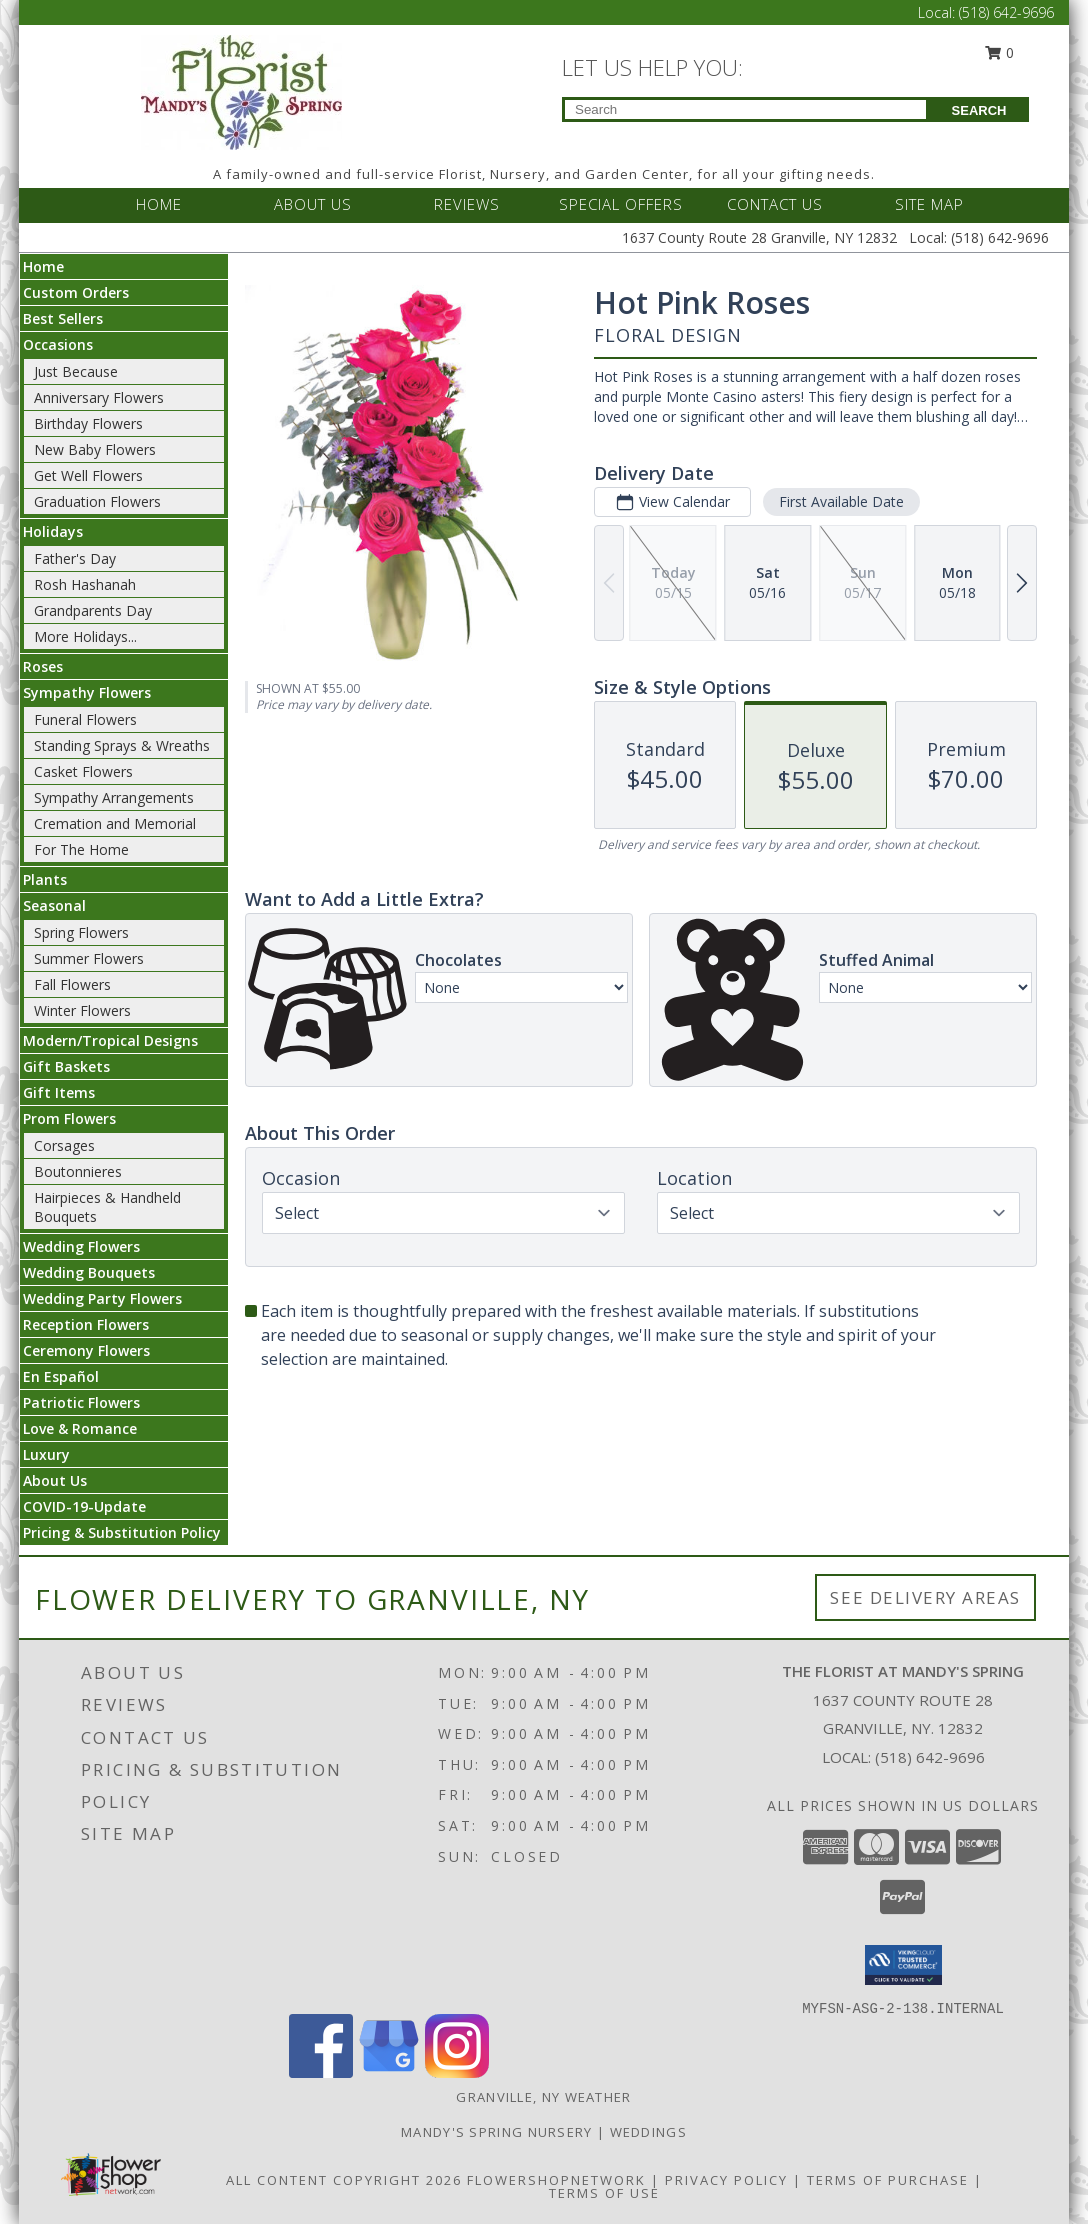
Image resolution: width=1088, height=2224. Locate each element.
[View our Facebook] (321, 2072)
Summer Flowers (89, 958)
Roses (43, 666)
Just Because (76, 371)
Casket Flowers (83, 771)
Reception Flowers (86, 1324)
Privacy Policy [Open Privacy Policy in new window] (726, 2180)
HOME (159, 204)
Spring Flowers (81, 932)
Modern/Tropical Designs (110, 1040)
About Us (55, 1480)
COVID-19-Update (84, 1506)
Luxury (46, 1454)
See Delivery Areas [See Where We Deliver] (925, 1597)
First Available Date (841, 501)
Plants (45, 879)
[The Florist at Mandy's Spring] (241, 90)
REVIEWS (467, 204)
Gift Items (59, 1092)
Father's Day (75, 558)
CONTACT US (775, 204)
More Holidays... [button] (85, 636)
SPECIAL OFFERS (621, 204)
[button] (903, 1965)
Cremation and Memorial (115, 823)
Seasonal (54, 905)
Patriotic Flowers (81, 1402)
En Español (61, 1376)
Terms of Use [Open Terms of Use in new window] (604, 2193)
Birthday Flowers (88, 423)
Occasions (58, 344)
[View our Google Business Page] (389, 2072)
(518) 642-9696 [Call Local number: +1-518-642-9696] (1006, 12)
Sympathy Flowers (87, 692)
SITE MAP (929, 204)
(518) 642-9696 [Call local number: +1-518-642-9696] (930, 1757)
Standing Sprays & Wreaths (122, 745)
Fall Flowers (72, 984)
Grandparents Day (93, 610)
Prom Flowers (69, 1118)
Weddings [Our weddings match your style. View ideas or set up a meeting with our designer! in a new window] (648, 2132)
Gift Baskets (66, 1066)
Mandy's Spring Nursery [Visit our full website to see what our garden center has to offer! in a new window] (499, 2132)
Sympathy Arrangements (114, 797)
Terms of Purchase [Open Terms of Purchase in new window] (888, 2180)
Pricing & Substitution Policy (122, 1532)
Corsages (64, 1145)
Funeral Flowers (85, 719)
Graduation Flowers (97, 501)
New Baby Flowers (95, 449)
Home (43, 266)
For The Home (81, 849)
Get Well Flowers (88, 475)
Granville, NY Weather (543, 2097)
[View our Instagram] (457, 2072)
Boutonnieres (78, 1171)
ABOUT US (313, 204)
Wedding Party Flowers (102, 1298)
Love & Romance (80, 1428)
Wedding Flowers (81, 1246)
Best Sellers (63, 318)
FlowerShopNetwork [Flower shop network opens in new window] (556, 2180)
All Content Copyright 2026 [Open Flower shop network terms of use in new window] (344, 2180)
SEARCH (979, 110)
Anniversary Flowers (99, 397)
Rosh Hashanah (85, 584)
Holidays (53, 531)
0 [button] (1000, 52)
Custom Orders (76, 292)
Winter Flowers (82, 1010)
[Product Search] (745, 109)
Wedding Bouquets (89, 1272)
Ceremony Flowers (86, 1350)
